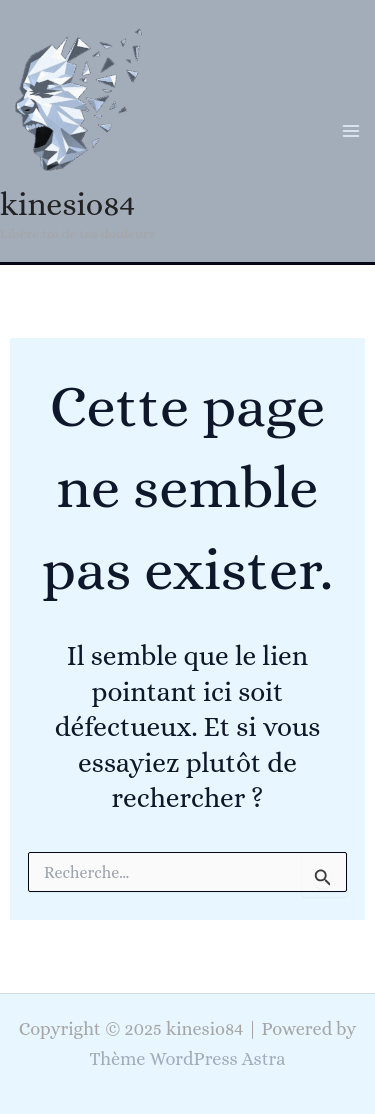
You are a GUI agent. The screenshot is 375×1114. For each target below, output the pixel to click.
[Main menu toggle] (351, 130)
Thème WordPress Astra (188, 1058)
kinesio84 (67, 204)
